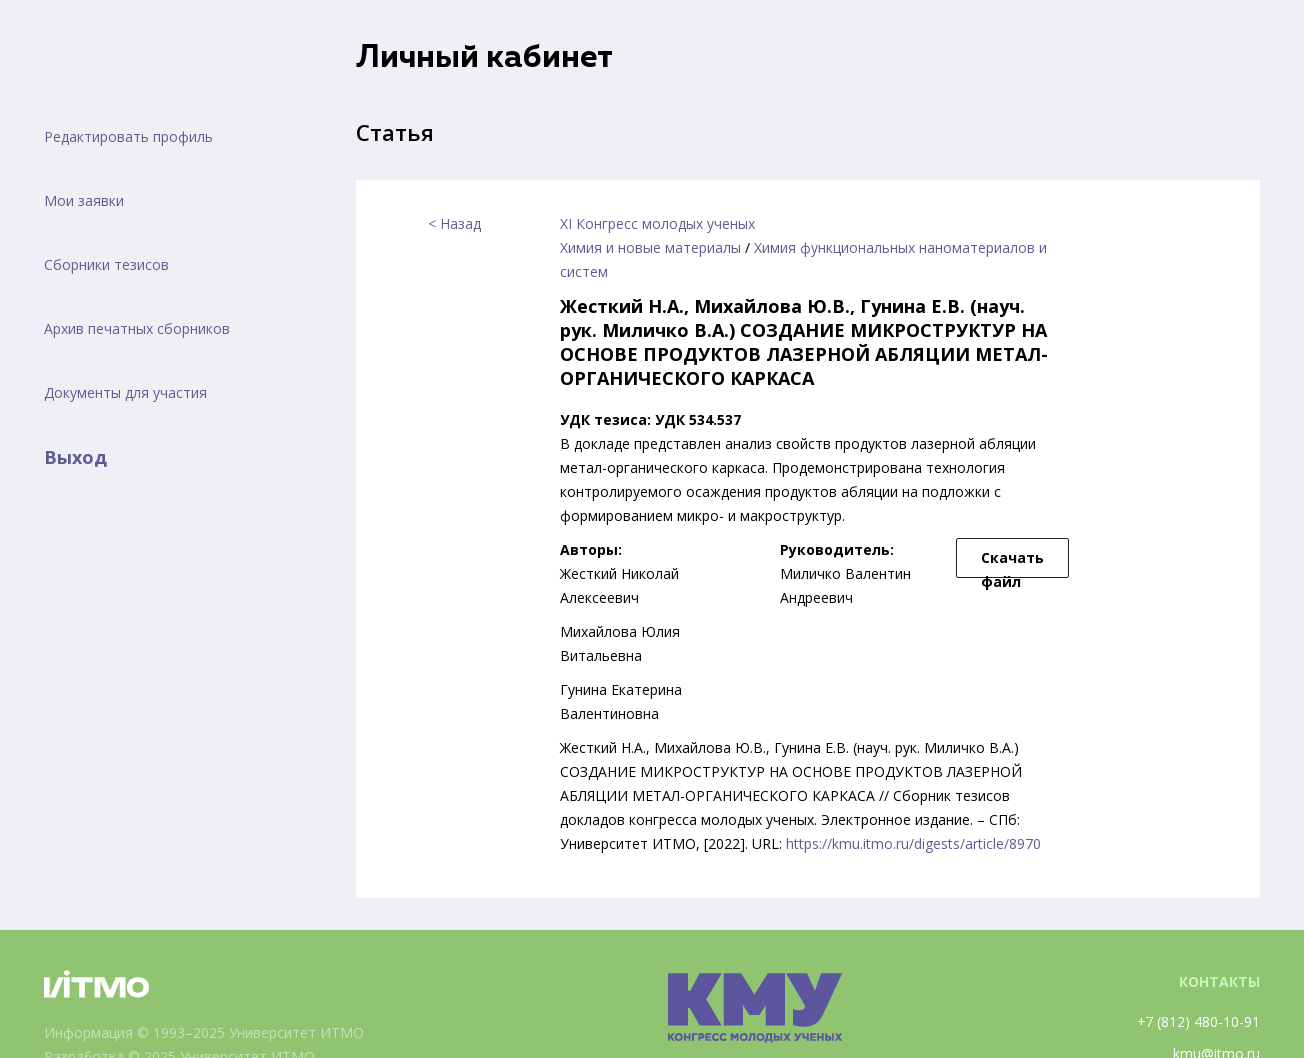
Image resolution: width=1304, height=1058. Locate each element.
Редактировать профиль (128, 136)
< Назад (454, 223)
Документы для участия (125, 392)
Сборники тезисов (106, 264)
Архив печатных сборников (137, 328)
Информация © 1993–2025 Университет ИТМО (204, 1032)
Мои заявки (84, 200)
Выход (75, 457)
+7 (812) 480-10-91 (1198, 1021)
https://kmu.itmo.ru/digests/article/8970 (913, 843)
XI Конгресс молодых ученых (657, 223)
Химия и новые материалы (650, 247)
